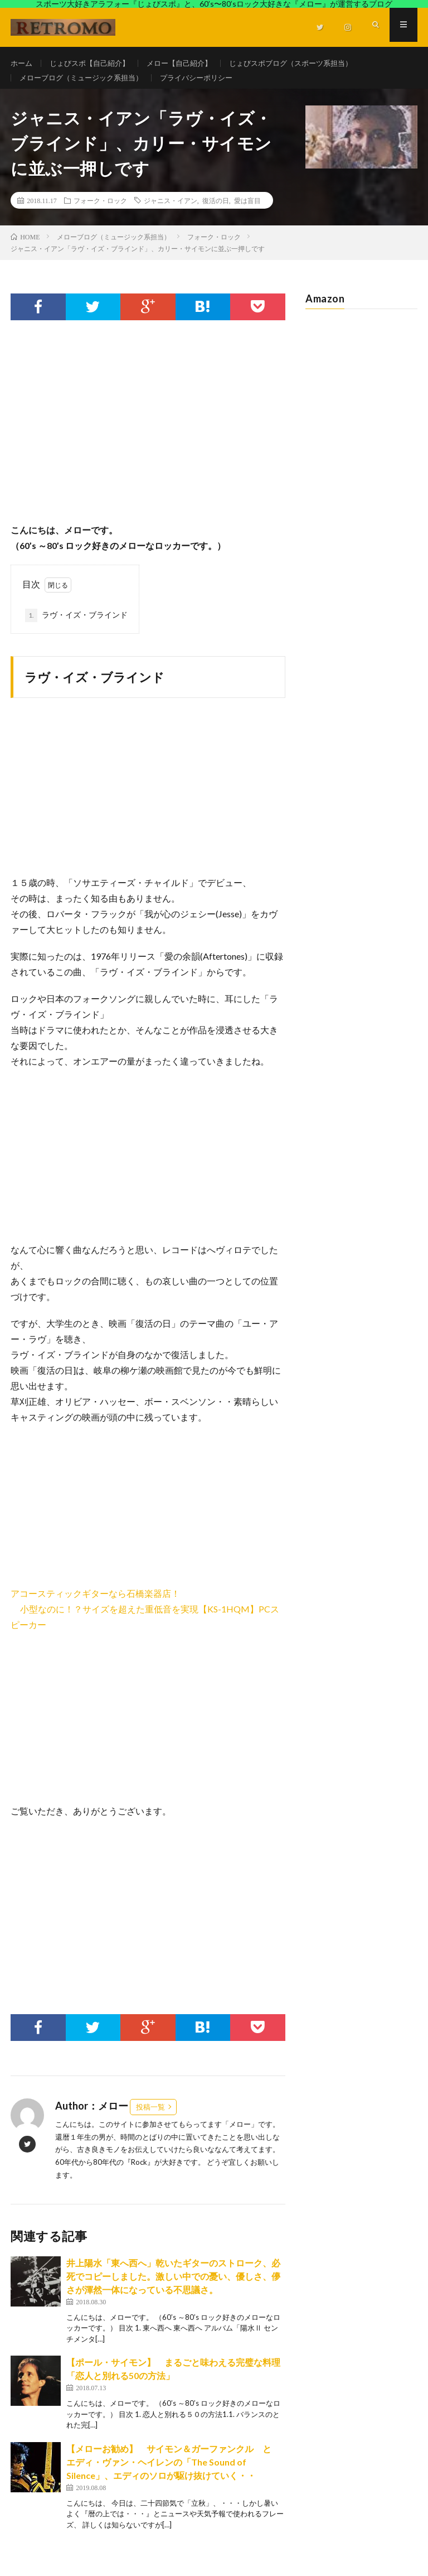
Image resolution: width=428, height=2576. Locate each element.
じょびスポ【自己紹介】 (94, 63)
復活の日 (215, 212)
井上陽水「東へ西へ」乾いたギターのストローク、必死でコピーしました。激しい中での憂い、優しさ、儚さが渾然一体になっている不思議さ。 (173, 2288)
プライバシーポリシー (208, 84)
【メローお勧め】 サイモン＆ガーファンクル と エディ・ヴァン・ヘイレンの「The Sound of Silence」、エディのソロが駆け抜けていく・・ (173, 2474)
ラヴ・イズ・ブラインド (76, 627)
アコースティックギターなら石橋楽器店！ (95, 1605)
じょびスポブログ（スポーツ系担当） (308, 63)
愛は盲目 (247, 212)
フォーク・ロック (100, 212)
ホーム (22, 63)
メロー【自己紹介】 (189, 63)
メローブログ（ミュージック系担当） (86, 84)
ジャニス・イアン (170, 212)
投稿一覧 (150, 2119)
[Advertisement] (148, 445)
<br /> (44, 1515)
